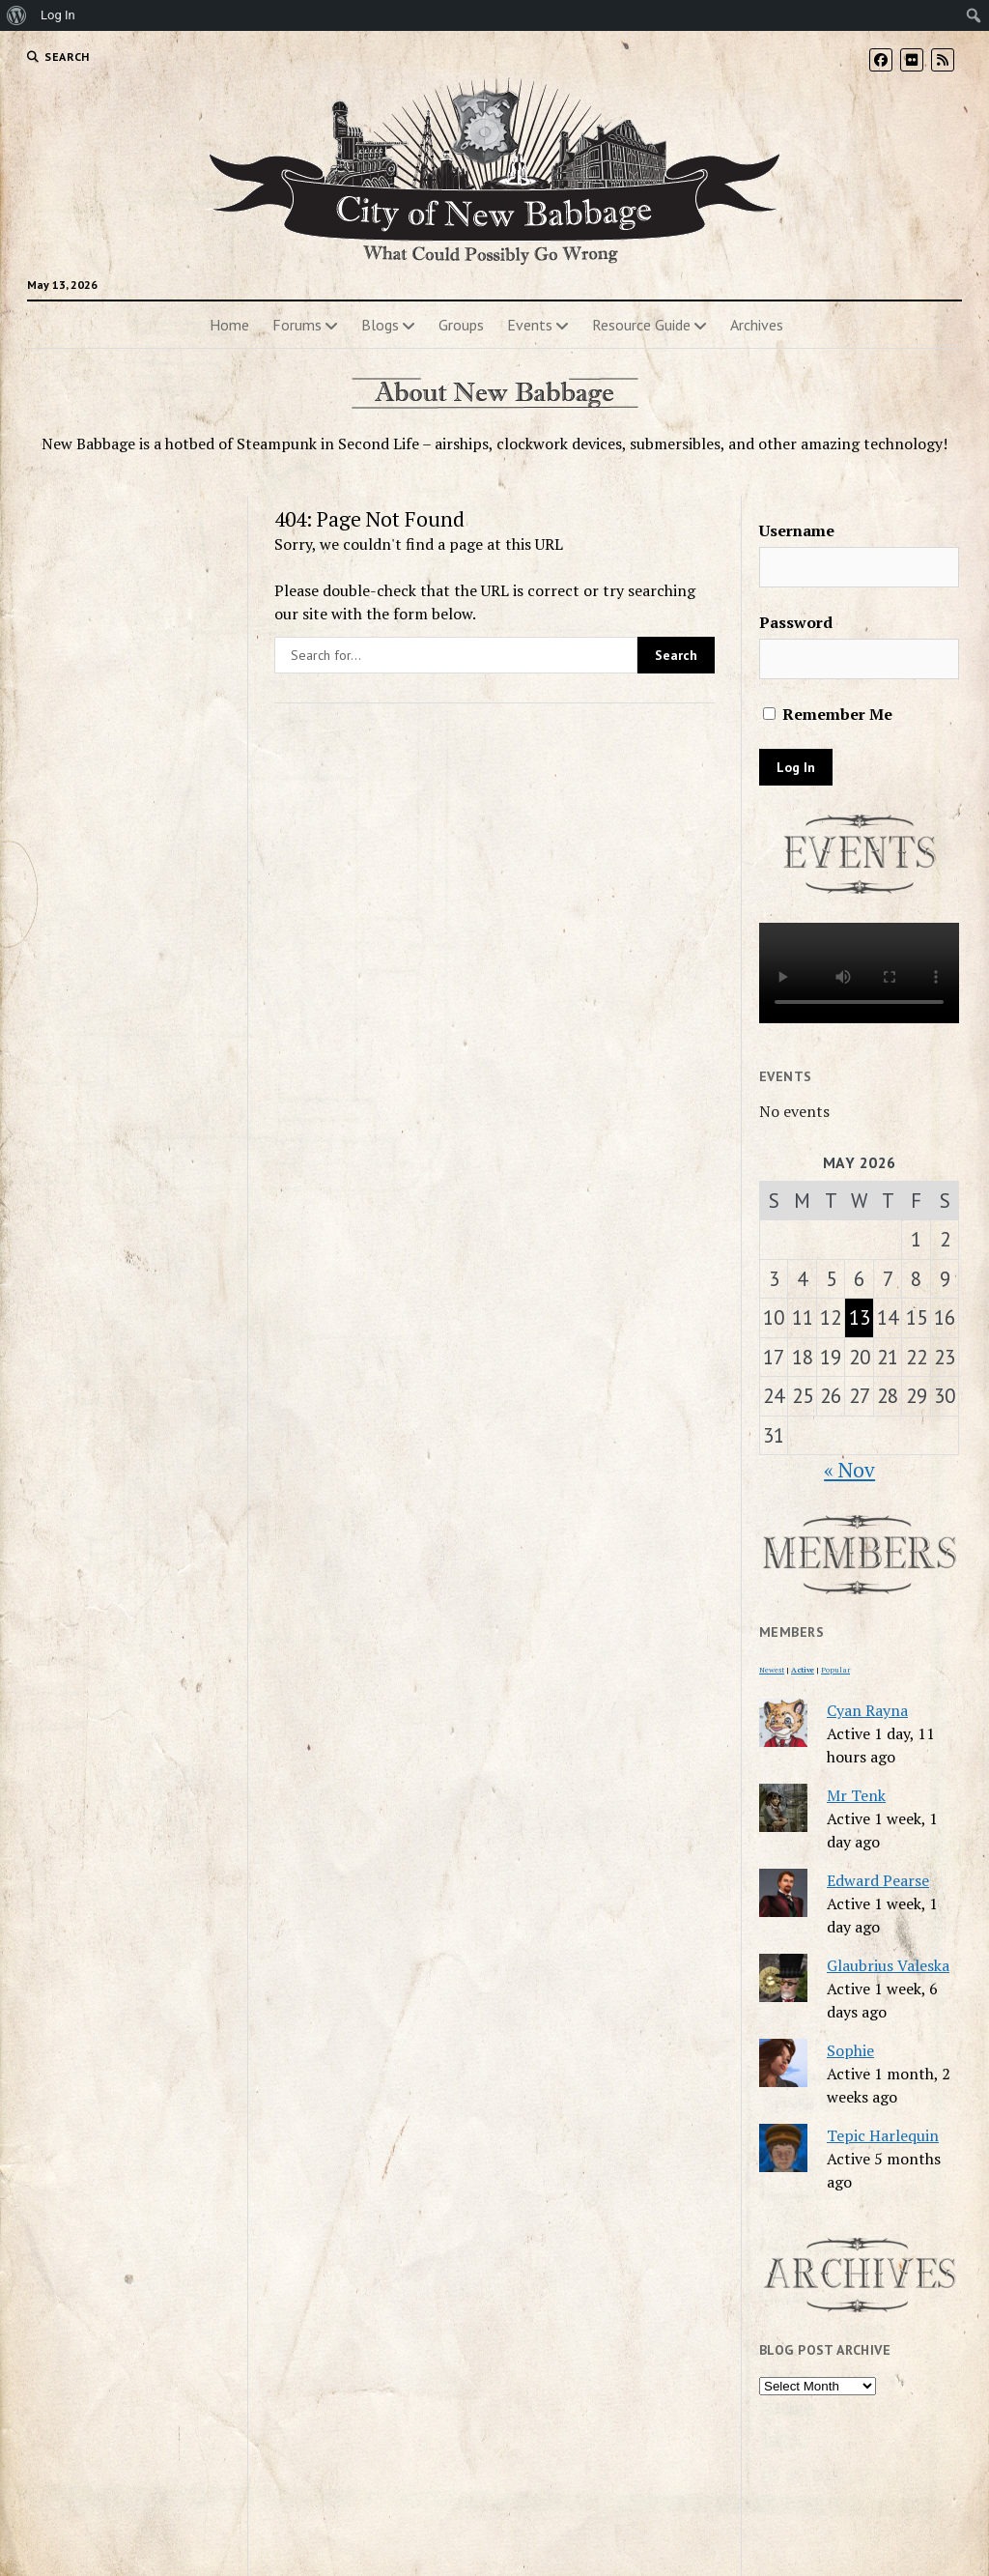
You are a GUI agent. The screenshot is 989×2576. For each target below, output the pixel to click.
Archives (756, 324)
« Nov (849, 1469)
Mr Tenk (856, 1795)
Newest (771, 1669)
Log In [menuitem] (58, 15)
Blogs (380, 324)
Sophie (850, 2050)
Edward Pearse (878, 1880)
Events (529, 324)
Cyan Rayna (867, 1710)
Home (229, 324)
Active (802, 1669)
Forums (297, 324)
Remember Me (827, 714)
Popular (835, 1669)
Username (796, 530)
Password (796, 622)
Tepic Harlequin (883, 2135)
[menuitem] (17, 15)
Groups (461, 324)
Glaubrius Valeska (888, 1965)
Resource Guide (641, 324)
